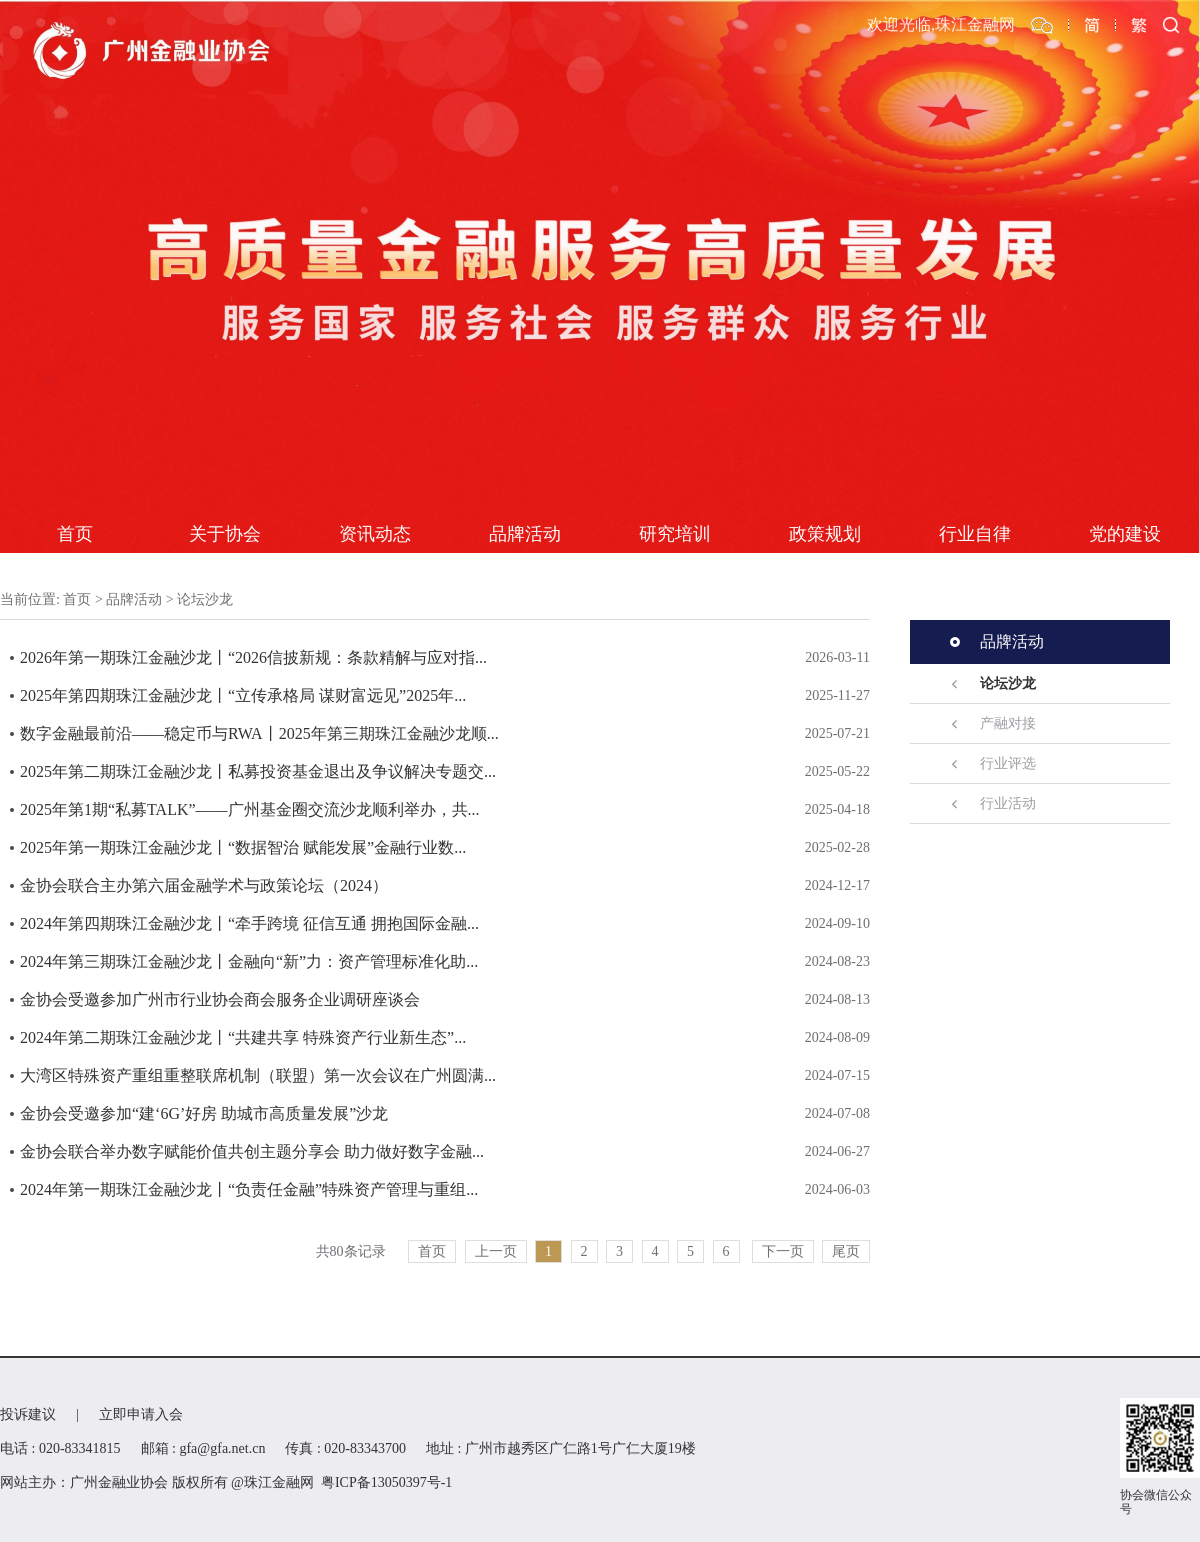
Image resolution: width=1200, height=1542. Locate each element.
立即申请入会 (141, 1415)
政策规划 (825, 534)
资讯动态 (375, 534)
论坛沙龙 (205, 599)
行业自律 (975, 534)
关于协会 (225, 534)
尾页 (846, 1251)
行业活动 (1008, 803)
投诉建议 (28, 1415)
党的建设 (1125, 534)
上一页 (496, 1251)
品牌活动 (525, 534)
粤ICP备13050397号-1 (386, 1483)
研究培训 (675, 534)
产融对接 (1008, 723)
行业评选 (1008, 763)
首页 (75, 534)
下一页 (783, 1251)
